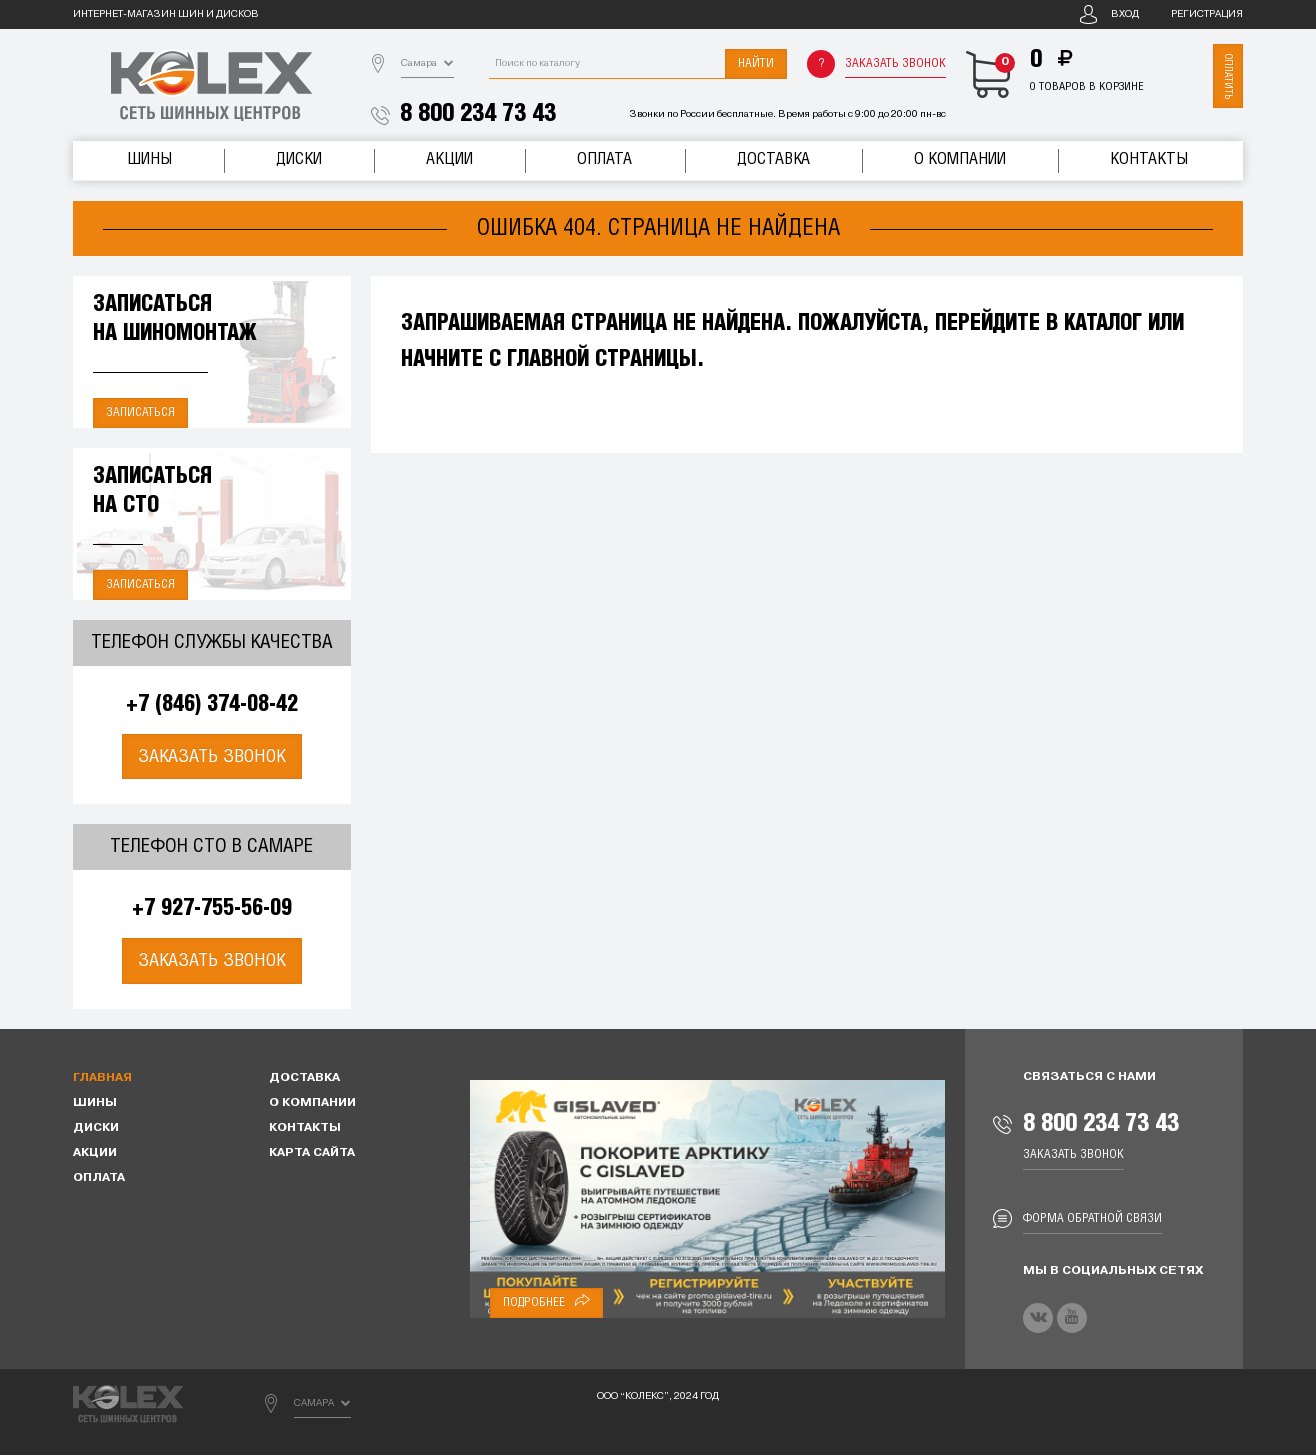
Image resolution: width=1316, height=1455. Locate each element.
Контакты (1149, 159)
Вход (1125, 14)
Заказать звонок (895, 63)
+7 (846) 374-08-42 (212, 705)
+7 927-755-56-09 (212, 909)
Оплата (604, 159)
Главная (102, 1078)
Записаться (140, 412)
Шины (149, 159)
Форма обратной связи (1092, 1218)
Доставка (773, 159)
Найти (756, 63)
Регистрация (1207, 14)
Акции (449, 159)
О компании (960, 159)
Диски (299, 159)
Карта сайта (312, 1153)
